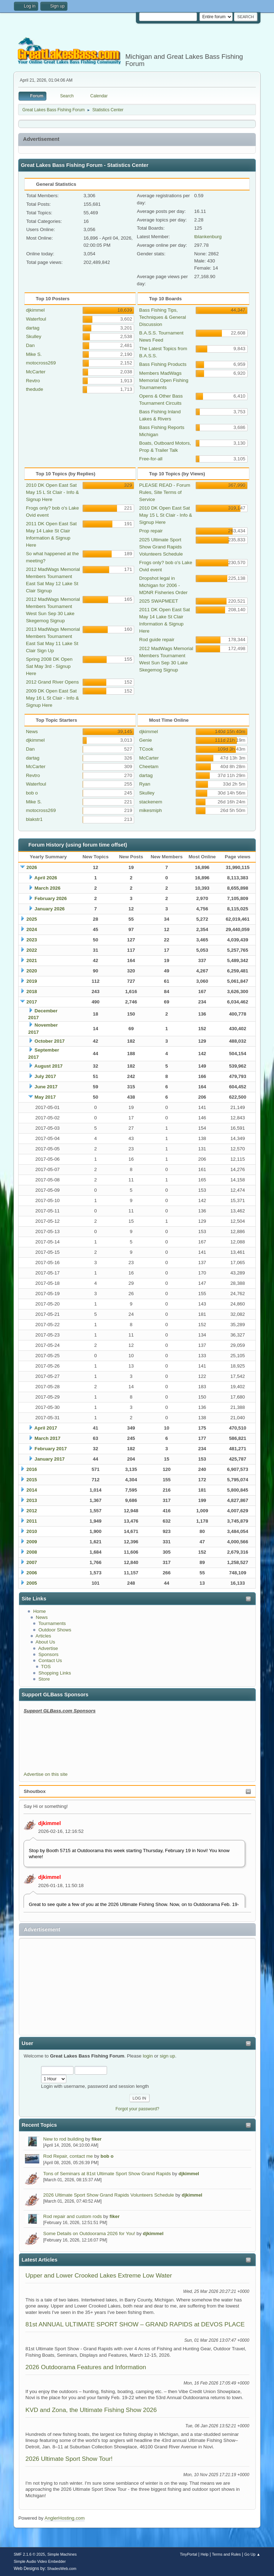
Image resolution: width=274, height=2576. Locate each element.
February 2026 (51, 898)
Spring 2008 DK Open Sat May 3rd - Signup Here (49, 666)
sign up (167, 2056)
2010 (31, 1531)
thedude (34, 389)
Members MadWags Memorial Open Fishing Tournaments (163, 380)
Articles (43, 1636)
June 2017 (46, 1086)
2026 (31, 867)
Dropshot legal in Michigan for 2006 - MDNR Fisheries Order (163, 585)
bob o (107, 2156)
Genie (145, 740)
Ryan (144, 784)
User (27, 2043)
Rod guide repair (156, 639)
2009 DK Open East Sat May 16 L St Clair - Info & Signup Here (52, 698)
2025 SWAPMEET (158, 601)
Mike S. (34, 354)
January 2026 (50, 908)
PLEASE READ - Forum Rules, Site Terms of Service (164, 492)
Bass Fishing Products (163, 364)
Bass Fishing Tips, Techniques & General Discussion (162, 317)
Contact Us (50, 1660)
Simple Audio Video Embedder (40, 2561)
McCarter (36, 371)
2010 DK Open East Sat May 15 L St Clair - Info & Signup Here (52, 492)
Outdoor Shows (55, 1629)
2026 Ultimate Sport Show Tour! (68, 2458)
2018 (31, 991)
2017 (31, 1002)
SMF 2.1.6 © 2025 (29, 2554)
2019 (31, 981)
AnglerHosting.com (65, 2518)
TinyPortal (188, 2554)
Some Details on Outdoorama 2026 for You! (89, 2233)
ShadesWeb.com (61, 2568)
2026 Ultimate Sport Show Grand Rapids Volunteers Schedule (108, 2195)
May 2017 (45, 1097)
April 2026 (45, 877)
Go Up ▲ (252, 2554)
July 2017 (45, 1076)
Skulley (33, 336)
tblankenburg (208, 236)
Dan (30, 345)
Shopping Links (55, 1673)
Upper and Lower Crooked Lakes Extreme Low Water (98, 2275)
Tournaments (52, 1623)
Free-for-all (150, 458)
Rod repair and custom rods (72, 2216)
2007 (31, 1562)
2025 (31, 919)
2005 (31, 1583)
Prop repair (151, 530)
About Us (45, 1642)
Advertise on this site (45, 1774)
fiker (97, 2139)
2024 (31, 929)
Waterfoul (36, 319)
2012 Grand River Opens (52, 682)
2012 (31, 1510)
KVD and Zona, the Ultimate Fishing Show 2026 (91, 2409)
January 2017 (50, 1459)
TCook (146, 749)
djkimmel (49, 1823)
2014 (31, 1490)
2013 (31, 1500)
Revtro (33, 380)
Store (44, 1679)
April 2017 (45, 1428)
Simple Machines (62, 2554)
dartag (33, 328)
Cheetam (148, 766)
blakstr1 (34, 819)
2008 (31, 1552)
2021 (31, 960)
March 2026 (48, 888)
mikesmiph (150, 810)
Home (39, 1611)
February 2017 (51, 1448)
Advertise (48, 1648)
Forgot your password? (137, 2108)
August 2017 (48, 1066)
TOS (46, 1666)
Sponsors (49, 1654)
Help (204, 2554)
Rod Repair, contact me (68, 2156)
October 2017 (50, 1041)
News (41, 1617)
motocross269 (41, 363)
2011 (31, 1521)
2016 (31, 1469)
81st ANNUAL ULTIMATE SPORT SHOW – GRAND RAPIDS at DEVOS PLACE (134, 2324)
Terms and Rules (226, 2554)
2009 (31, 1541)
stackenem (150, 801)
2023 (31, 939)
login (148, 2056)
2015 (31, 1479)
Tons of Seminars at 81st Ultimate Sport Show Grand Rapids (107, 2173)
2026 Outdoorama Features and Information (85, 2367)
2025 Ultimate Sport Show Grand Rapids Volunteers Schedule (161, 547)
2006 (31, 1572)
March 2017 (48, 1438)
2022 (31, 950)
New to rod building (63, 2139)
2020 (31, 970)
